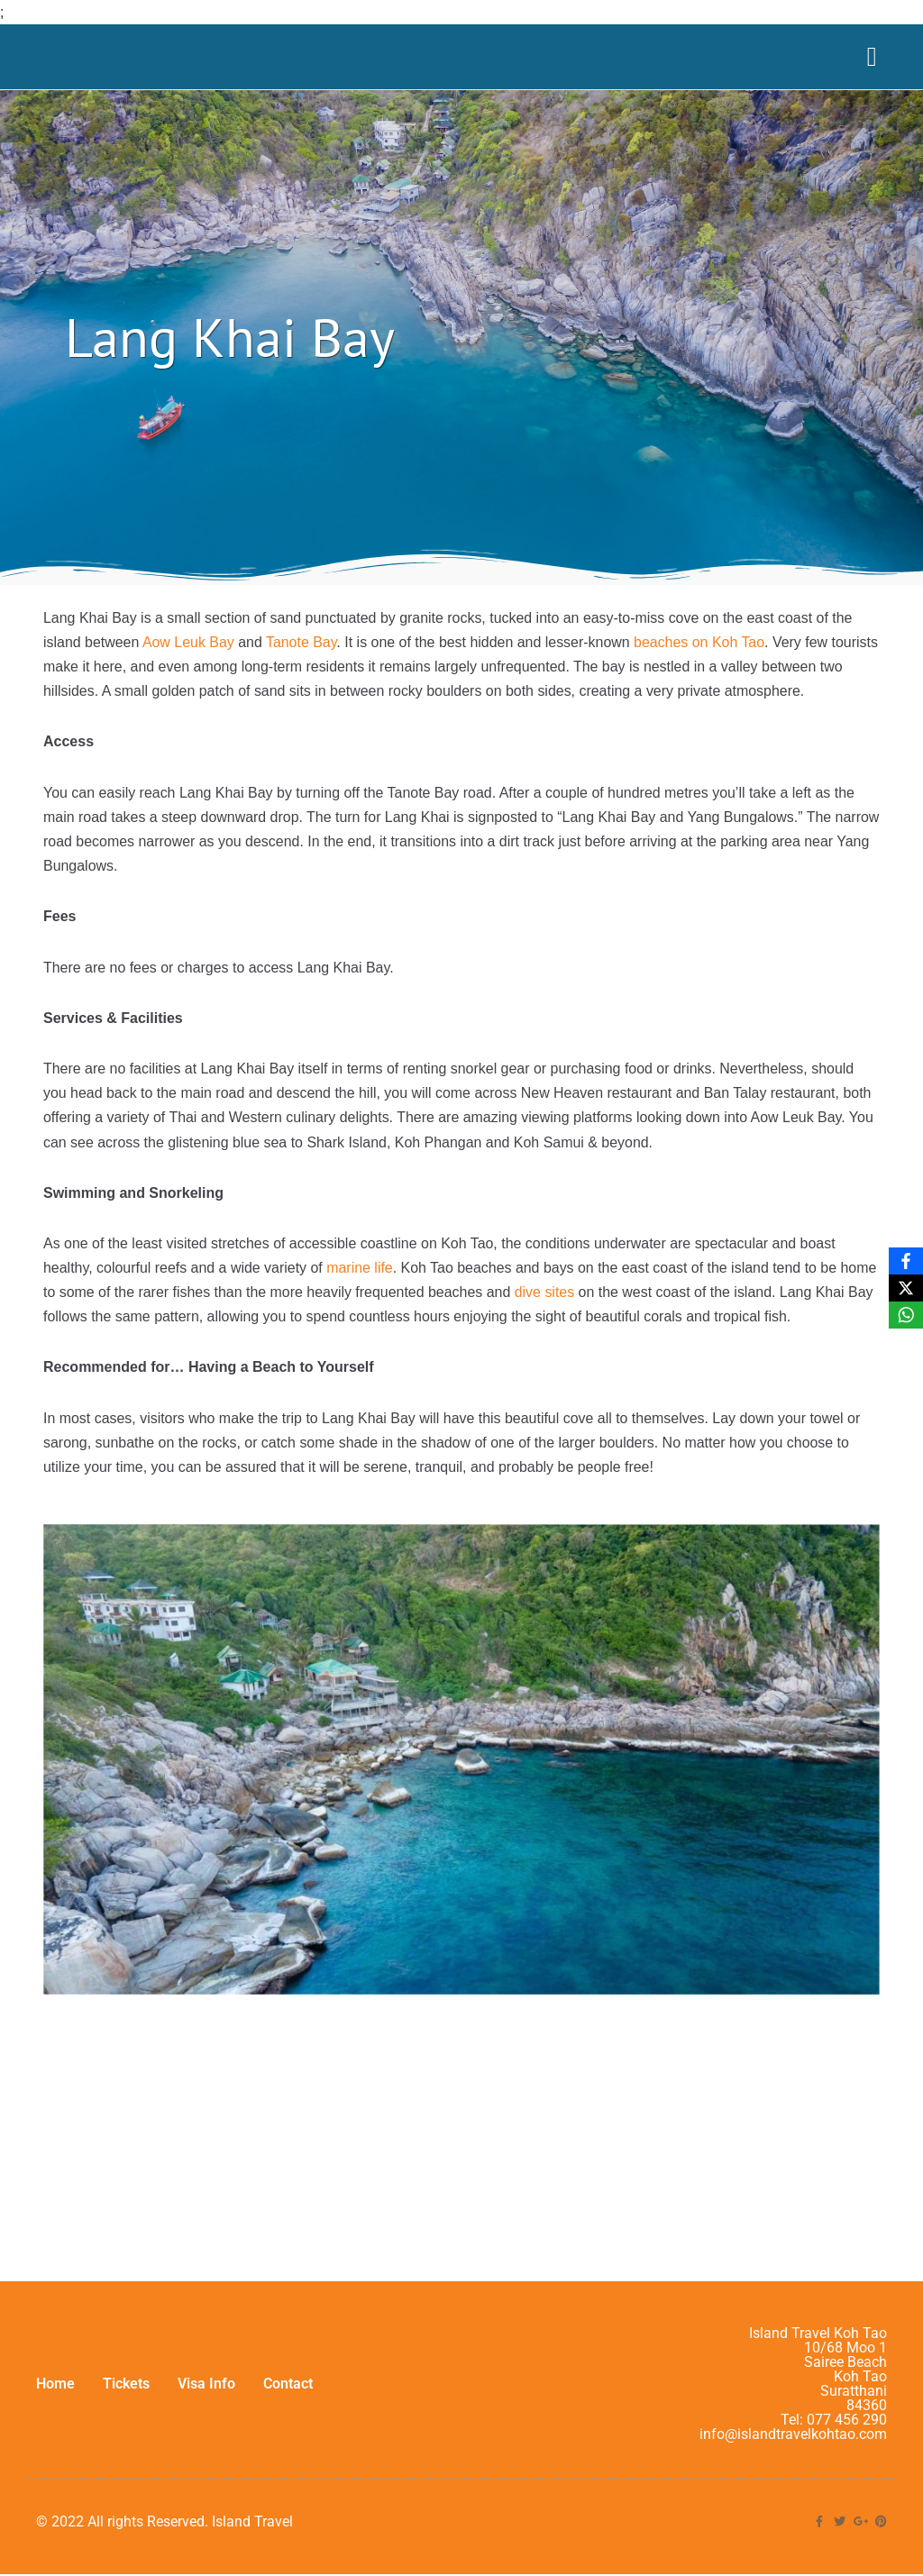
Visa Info (206, 2409)
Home (55, 2409)
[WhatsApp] (906, 1315)
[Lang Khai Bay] (461, 2127)
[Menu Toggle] (872, 56)
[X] (906, 1288)
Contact (288, 2409)
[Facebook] (906, 1260)
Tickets (126, 2409)
